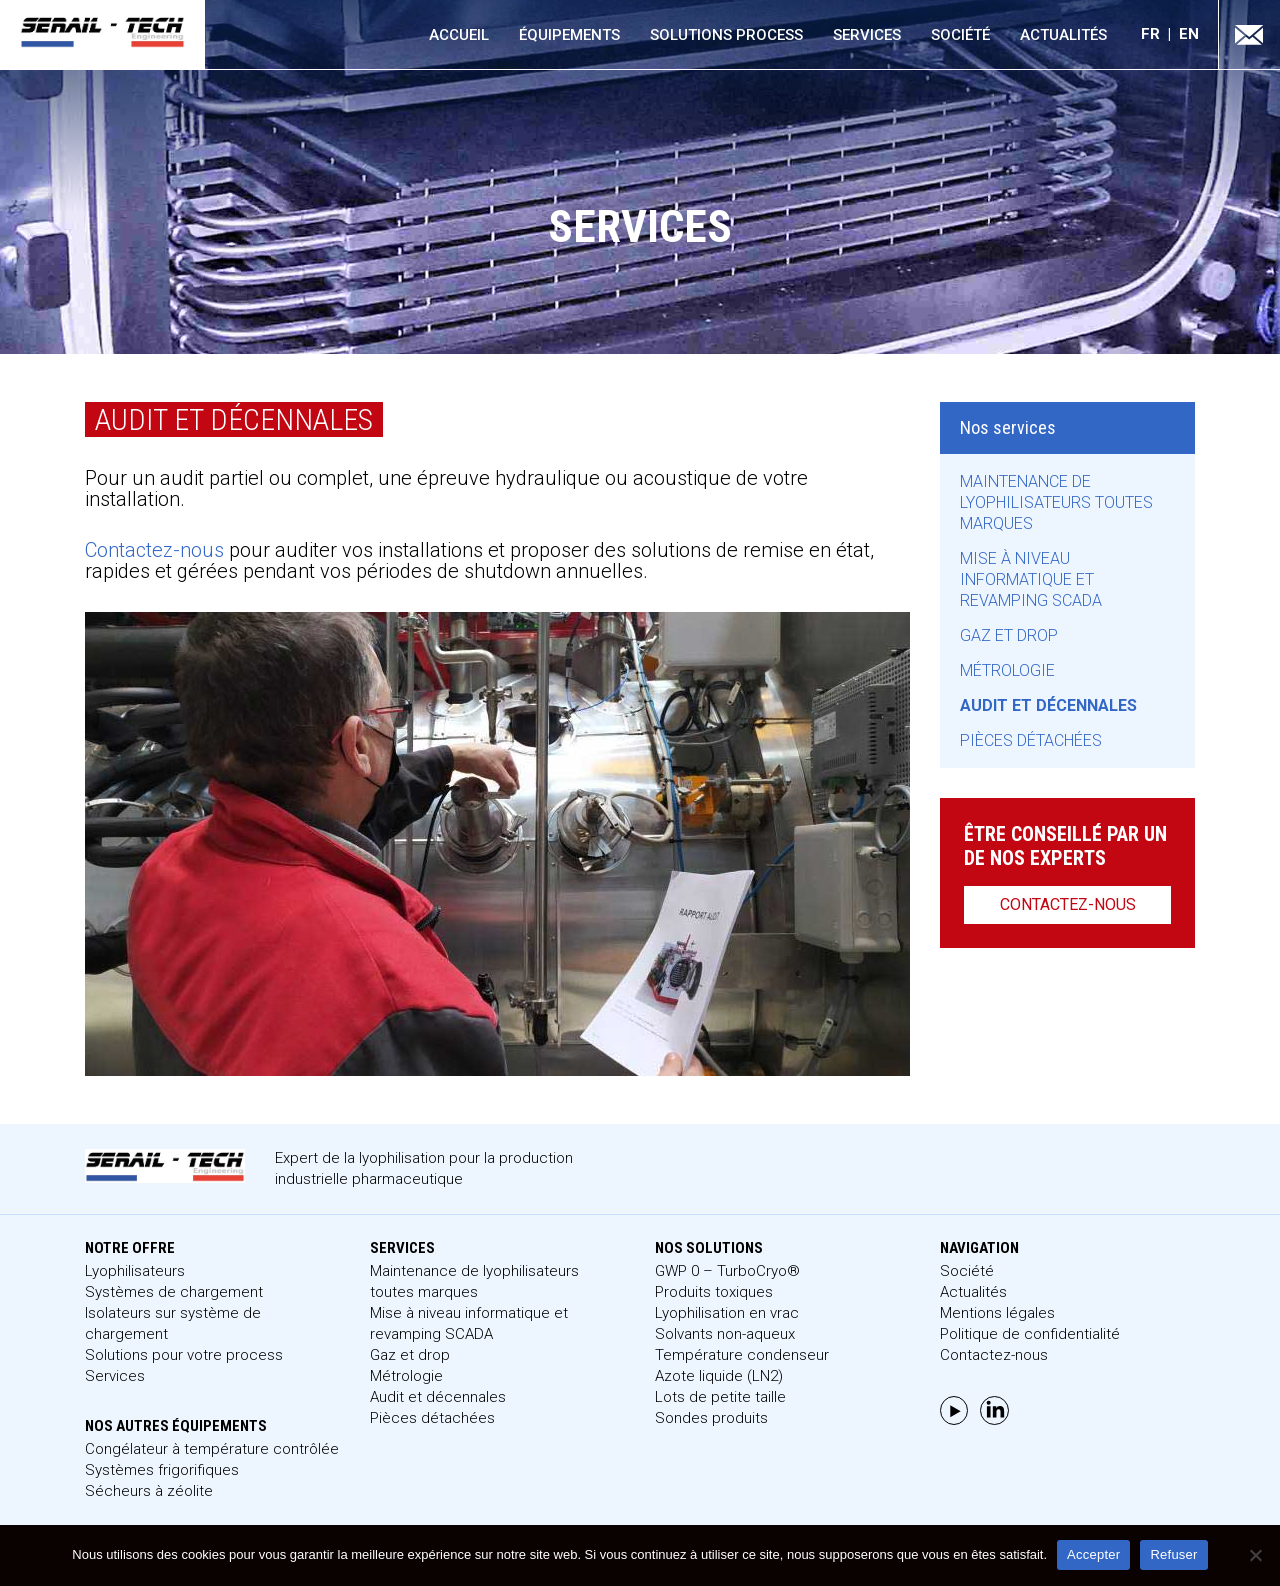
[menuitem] (1160, 34)
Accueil (459, 35)
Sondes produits (711, 1418)
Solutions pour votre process (184, 1355)
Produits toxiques (714, 1292)
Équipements (569, 35)
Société (960, 35)
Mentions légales (997, 1313)
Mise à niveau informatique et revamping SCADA (1031, 579)
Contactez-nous (154, 550)
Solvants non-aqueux (725, 1334)
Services (867, 35)
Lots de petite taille (720, 1397)
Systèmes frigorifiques (162, 1470)
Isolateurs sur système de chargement (173, 1323)
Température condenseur (742, 1355)
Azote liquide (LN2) (719, 1376)
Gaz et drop (1009, 635)
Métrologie (1007, 670)
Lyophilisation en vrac (727, 1313)
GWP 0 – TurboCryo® (727, 1271)
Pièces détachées (1031, 740)
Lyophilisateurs (135, 1271)
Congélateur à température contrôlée (212, 1449)
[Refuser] (1255, 1555)
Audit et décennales (1048, 705)
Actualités (1063, 35)
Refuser (1173, 1554)
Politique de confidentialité (1030, 1334)
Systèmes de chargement (174, 1292)
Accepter (1093, 1554)
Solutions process (726, 35)
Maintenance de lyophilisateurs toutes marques (1056, 502)
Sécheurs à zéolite (149, 1491)
